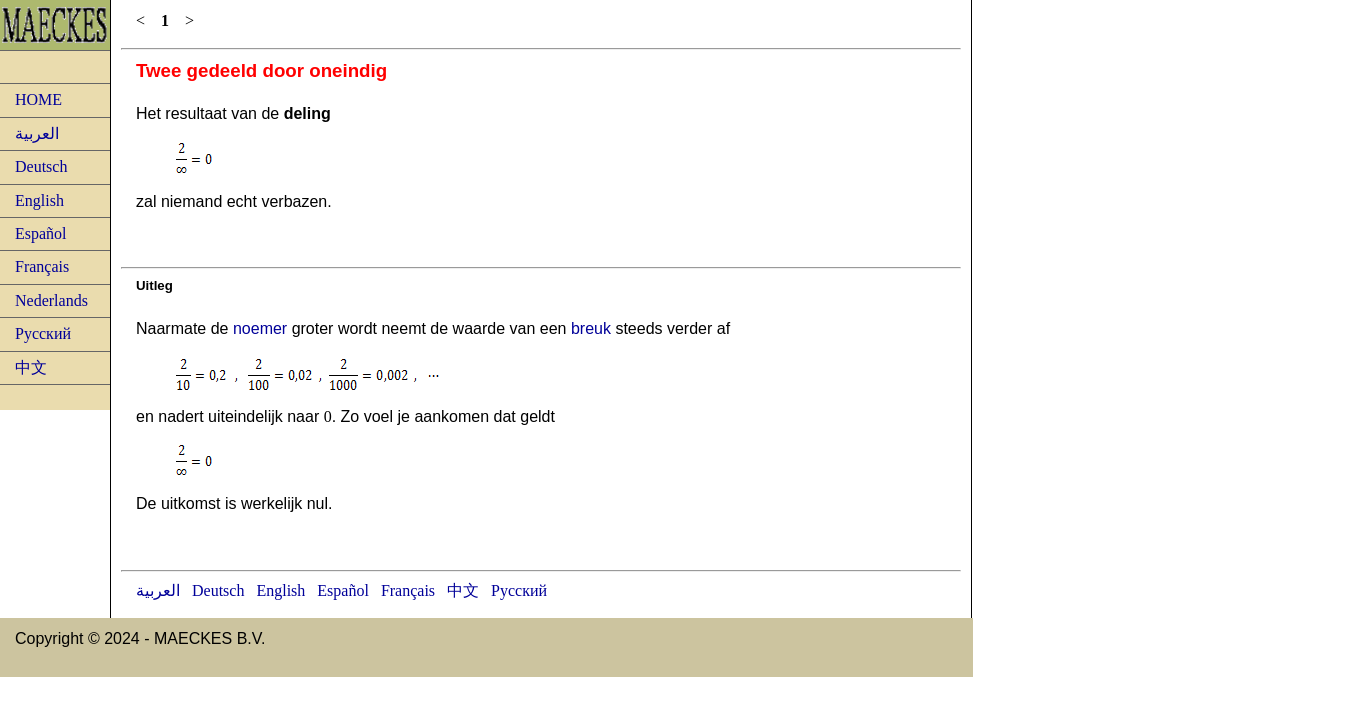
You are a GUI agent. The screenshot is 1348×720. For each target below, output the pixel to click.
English (39, 200)
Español (41, 233)
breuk (591, 328)
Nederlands (51, 300)
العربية (37, 133)
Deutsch (41, 166)
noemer (260, 328)
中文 (31, 367)
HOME (38, 99)
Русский (43, 333)
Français (42, 266)
